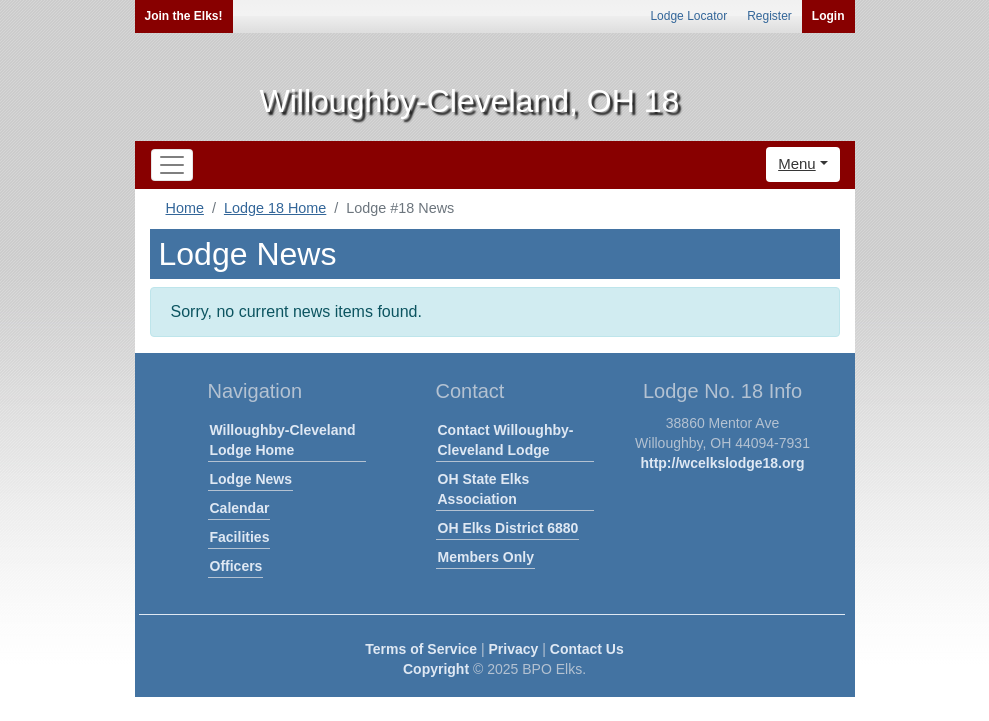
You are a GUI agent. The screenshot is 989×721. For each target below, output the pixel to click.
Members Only (486, 557)
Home (185, 208)
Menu (797, 163)
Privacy (514, 649)
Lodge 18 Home (275, 208)
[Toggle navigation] (172, 165)
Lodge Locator (688, 16)
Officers (236, 566)
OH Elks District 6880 (508, 528)
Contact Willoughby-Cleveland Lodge (506, 440)
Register (769, 16)
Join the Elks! (184, 16)
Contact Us (587, 649)
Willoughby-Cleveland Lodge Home (283, 440)
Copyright (436, 669)
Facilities (240, 537)
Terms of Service (421, 649)
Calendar (240, 508)
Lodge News (251, 479)
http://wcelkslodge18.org (722, 463)
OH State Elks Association (484, 489)
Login (828, 16)
